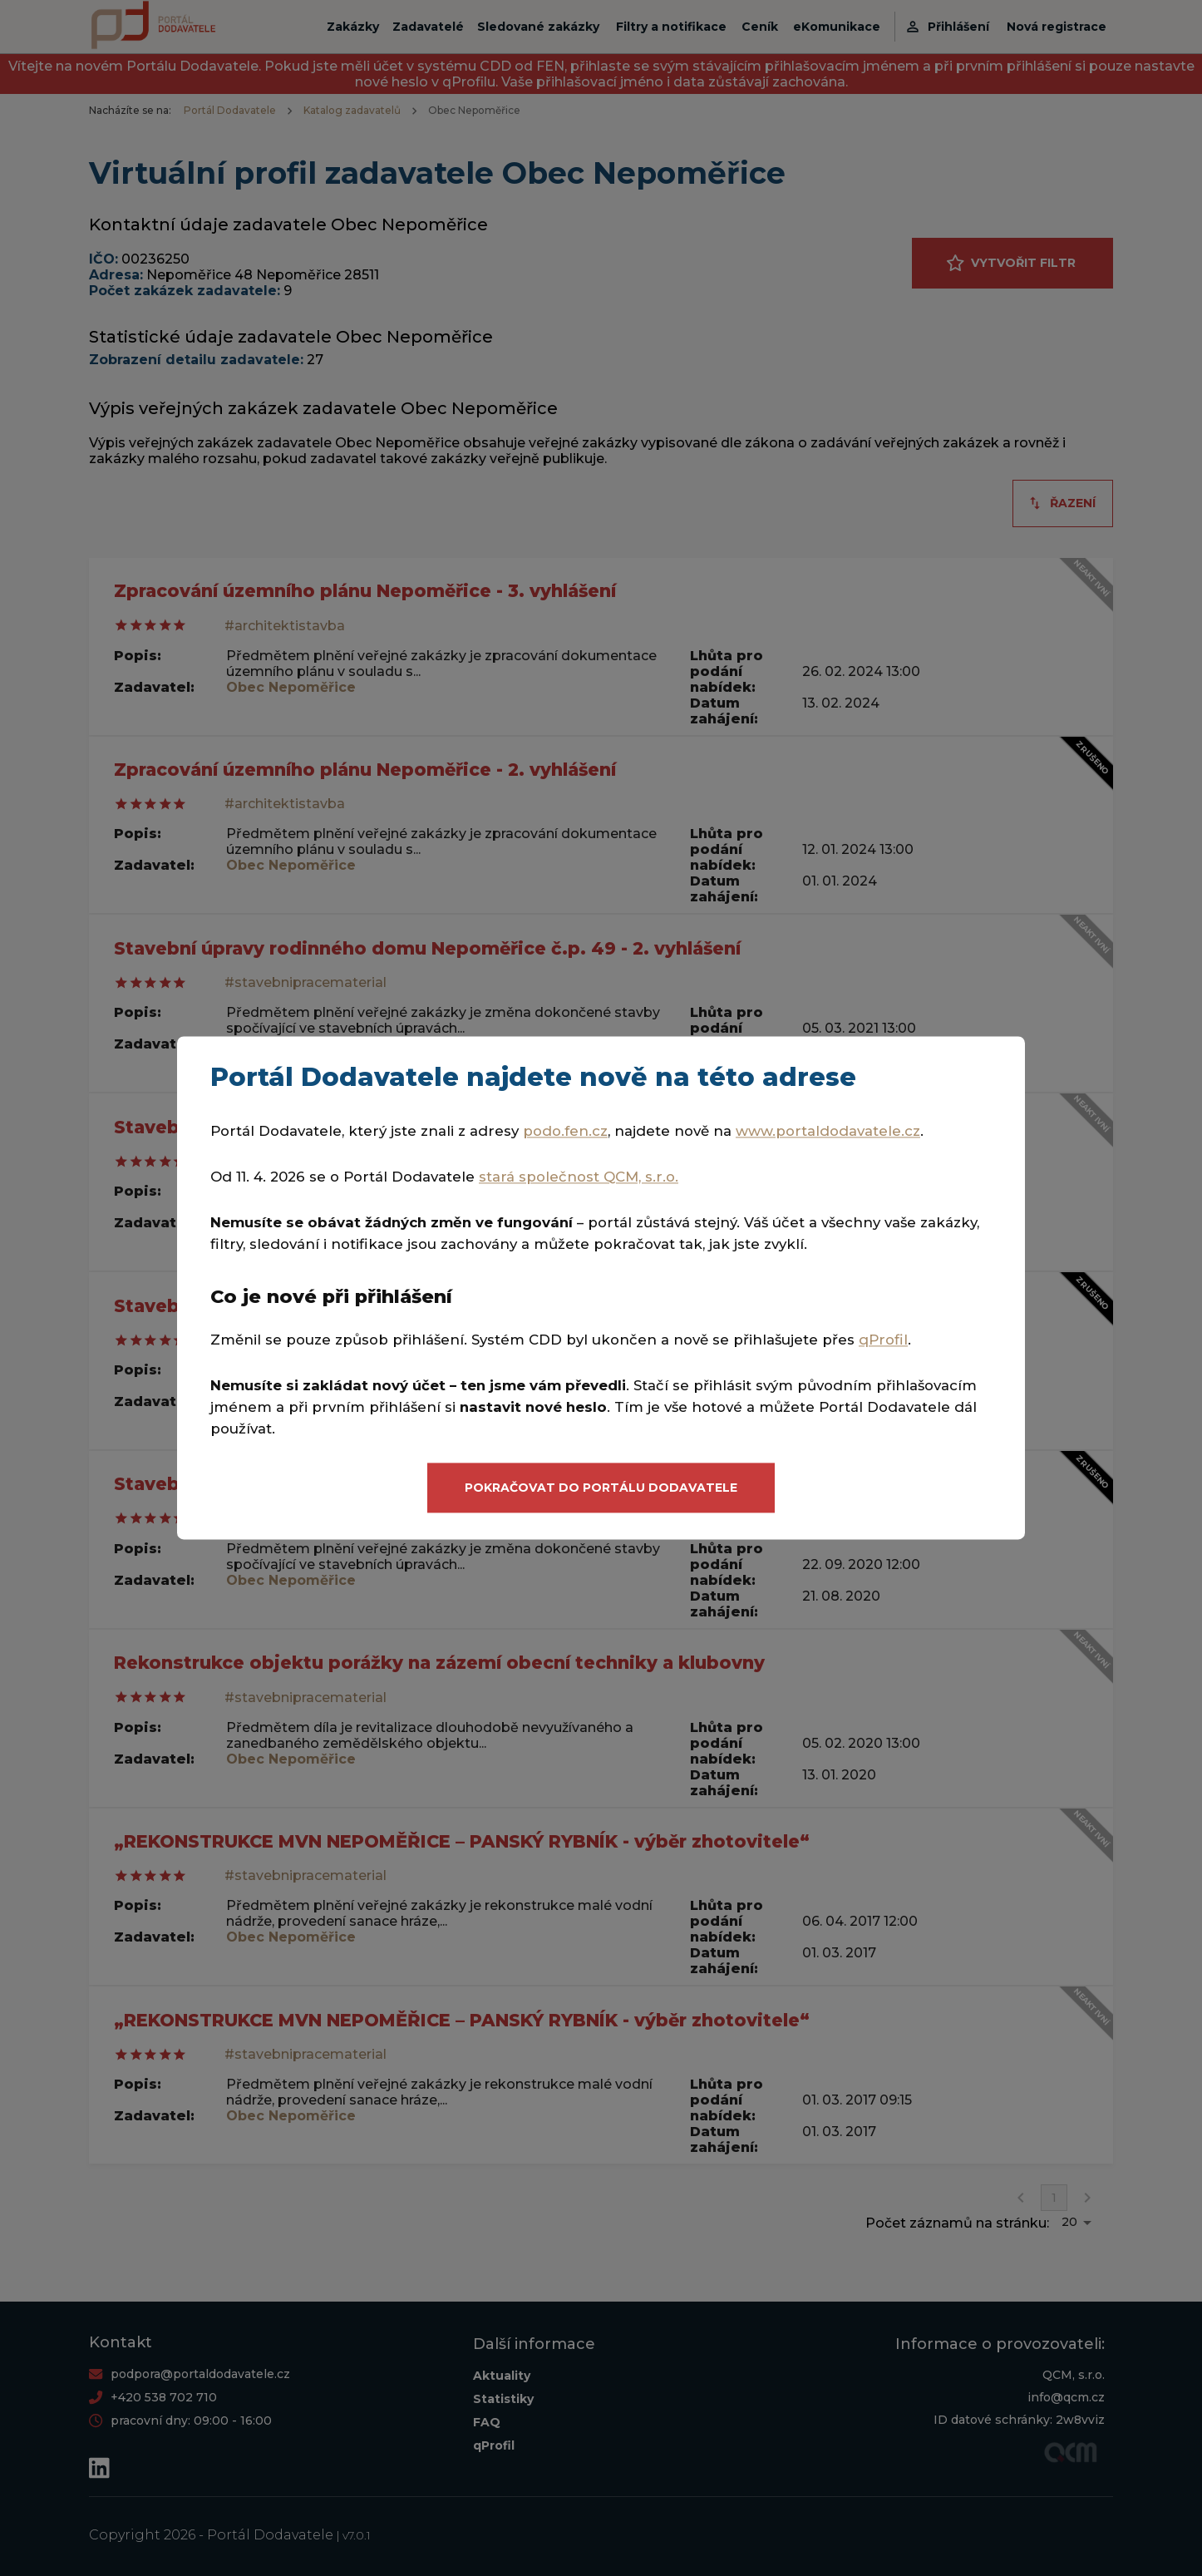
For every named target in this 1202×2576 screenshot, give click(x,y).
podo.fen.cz (565, 1131)
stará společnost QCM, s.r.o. (578, 1177)
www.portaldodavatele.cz (828, 1131)
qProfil (883, 1339)
